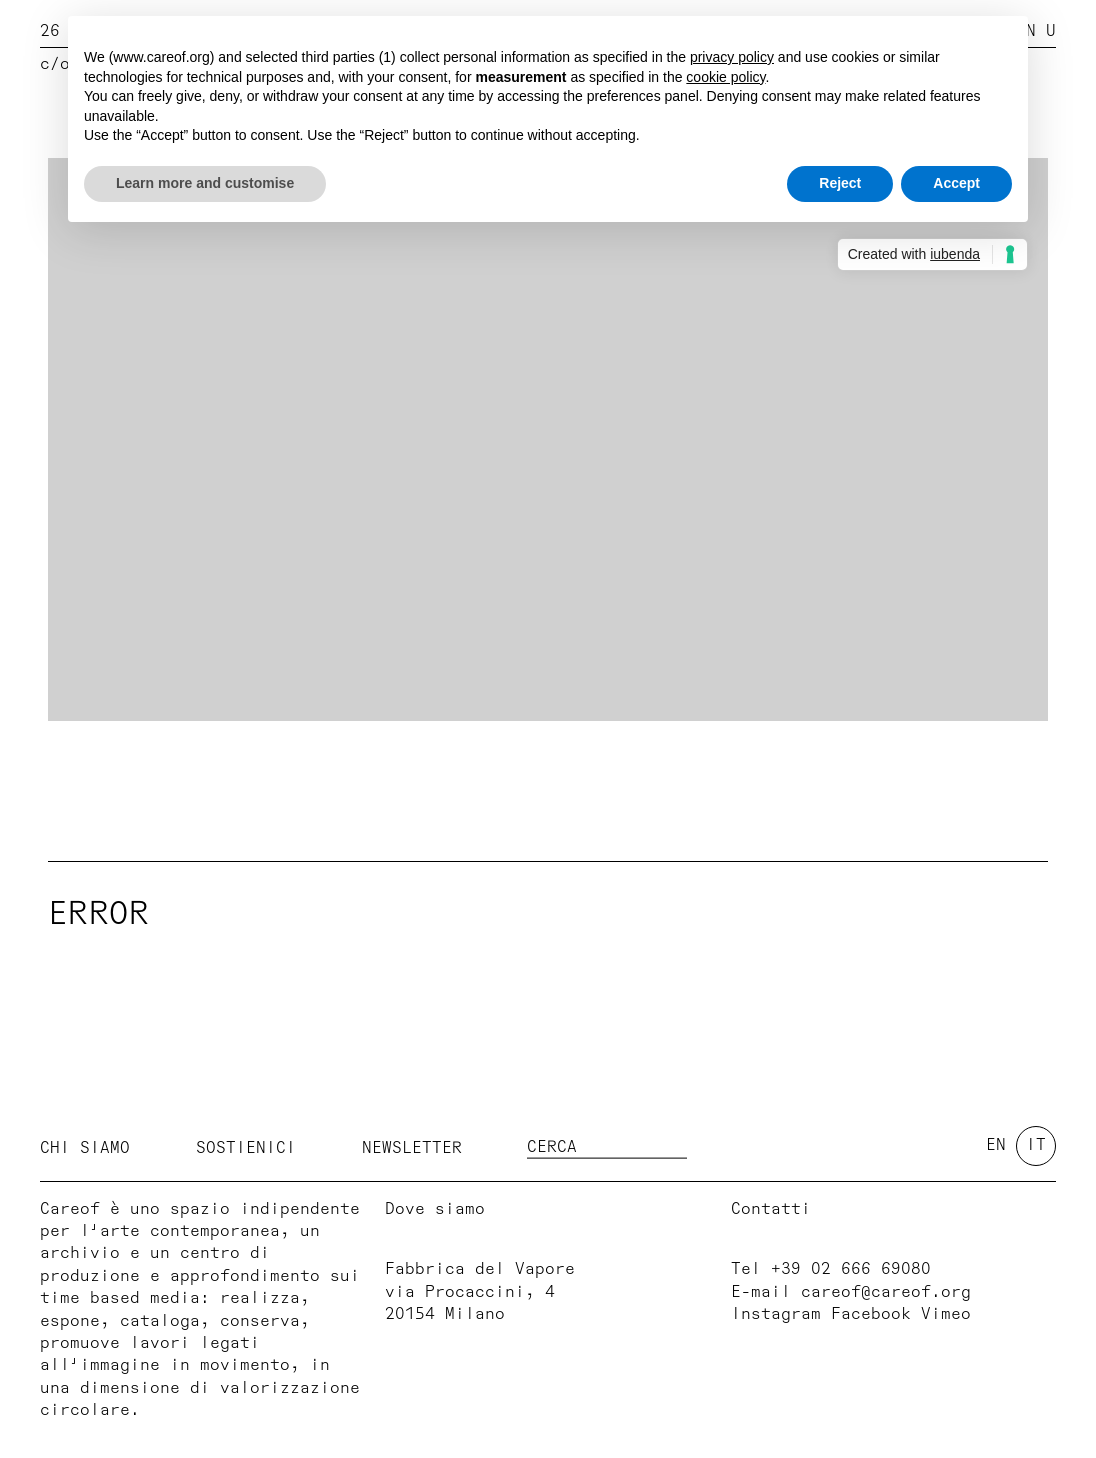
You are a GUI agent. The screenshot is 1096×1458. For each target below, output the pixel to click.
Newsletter (412, 1147)
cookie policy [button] (725, 77)
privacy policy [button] (732, 57)
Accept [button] (956, 183)
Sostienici (246, 1147)
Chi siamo (85, 1147)
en (996, 1145)
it (1036, 1145)
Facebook (871, 1314)
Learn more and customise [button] (205, 183)
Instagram (776, 1314)
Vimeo (946, 1314)
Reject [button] (840, 183)
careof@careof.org (886, 1292)
